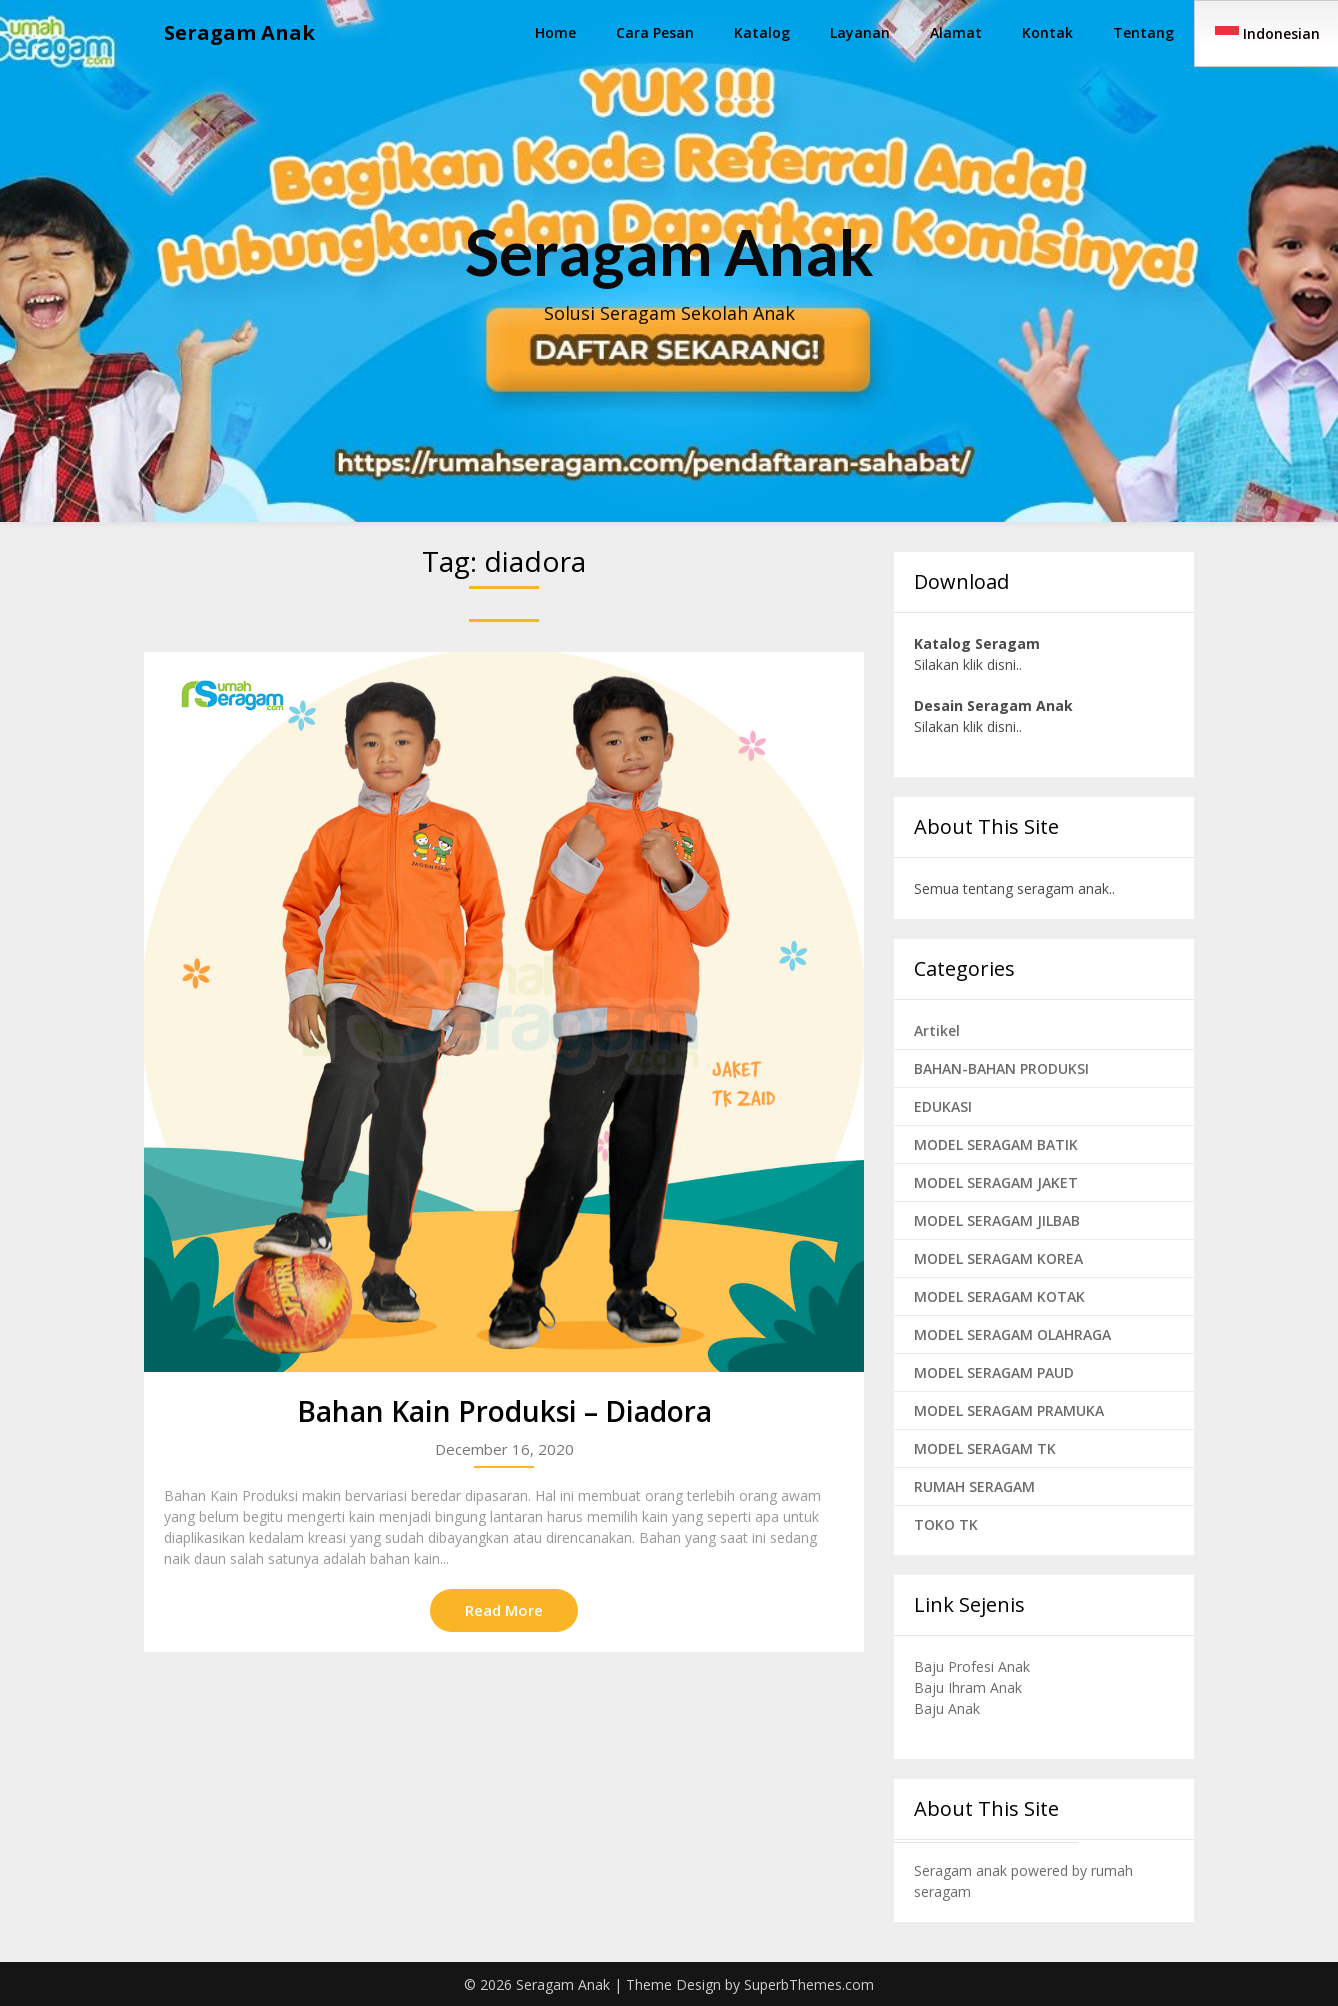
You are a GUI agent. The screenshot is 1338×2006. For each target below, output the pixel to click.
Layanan (860, 32)
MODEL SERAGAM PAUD (994, 1372)
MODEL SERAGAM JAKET (996, 1182)
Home (555, 32)
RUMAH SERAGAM (974, 1486)
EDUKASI (943, 1106)
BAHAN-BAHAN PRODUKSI (1001, 1068)
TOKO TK (946, 1524)
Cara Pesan (655, 32)
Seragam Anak (239, 32)
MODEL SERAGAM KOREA (998, 1258)
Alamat (956, 32)
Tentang (1143, 32)
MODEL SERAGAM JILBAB (997, 1220)
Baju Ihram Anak (968, 1687)
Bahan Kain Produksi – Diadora (504, 1411)
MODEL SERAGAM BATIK (996, 1144)
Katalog (762, 32)
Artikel (937, 1030)
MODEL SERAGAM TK (985, 1448)
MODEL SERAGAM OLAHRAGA (1012, 1334)
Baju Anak (947, 1708)
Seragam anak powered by (1002, 1870)
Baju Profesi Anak (972, 1666)
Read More (504, 1610)
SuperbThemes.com (809, 1984)
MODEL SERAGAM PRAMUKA (1009, 1410)
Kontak (1047, 32)
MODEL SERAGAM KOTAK (999, 1296)
